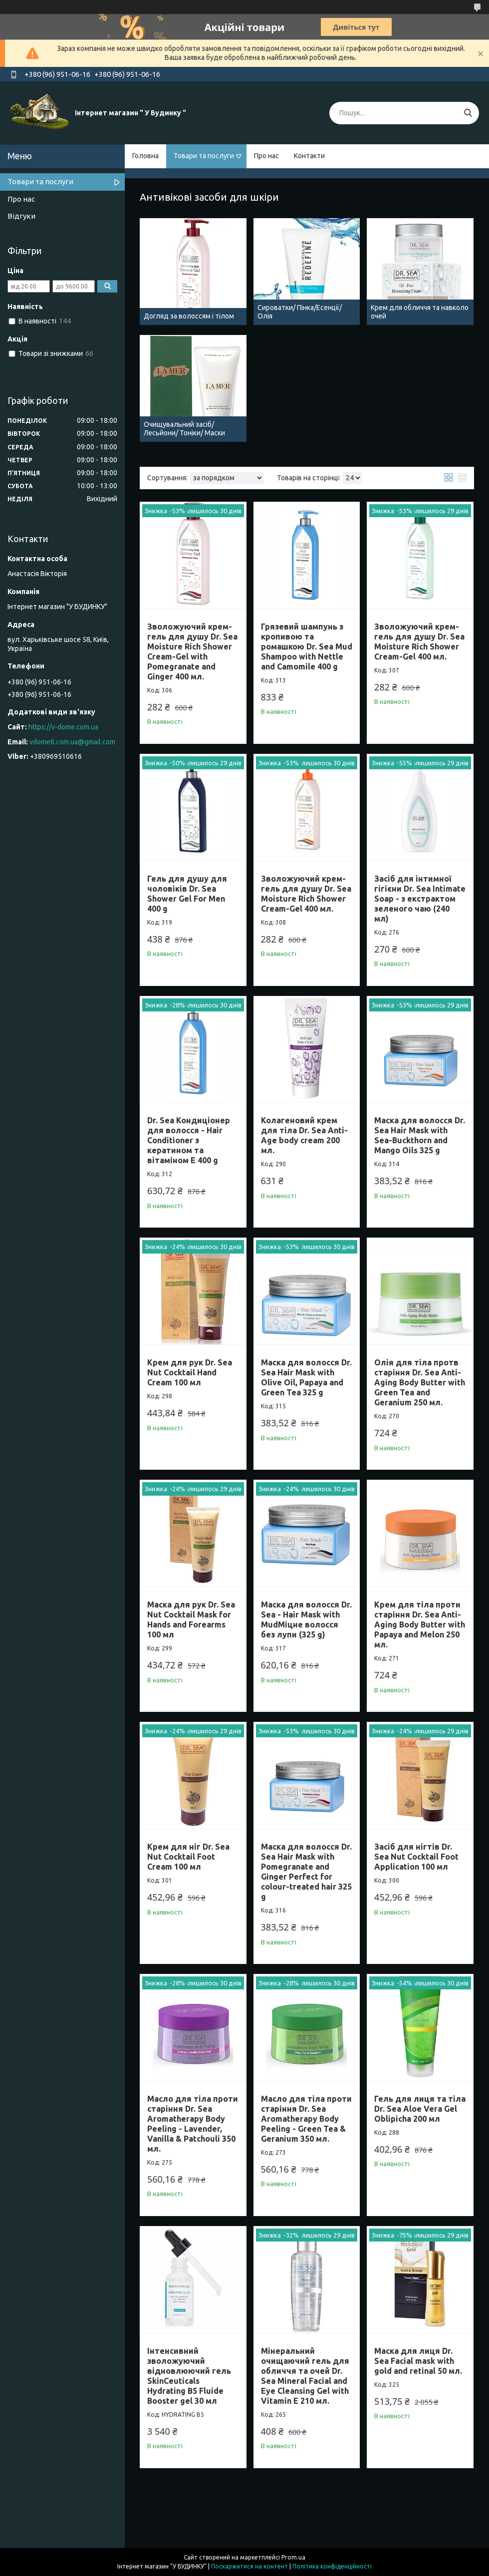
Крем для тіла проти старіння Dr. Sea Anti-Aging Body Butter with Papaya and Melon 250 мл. (419, 1624)
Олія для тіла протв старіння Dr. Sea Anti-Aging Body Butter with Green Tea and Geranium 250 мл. (419, 1382)
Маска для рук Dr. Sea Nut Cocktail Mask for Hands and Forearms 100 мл (191, 1619)
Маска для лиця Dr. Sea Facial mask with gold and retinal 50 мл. (418, 2360)
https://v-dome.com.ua (63, 727)
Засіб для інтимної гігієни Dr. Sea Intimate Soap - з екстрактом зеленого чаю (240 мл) (420, 898)
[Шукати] (468, 113)
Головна (145, 156)
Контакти (309, 156)
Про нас (266, 156)
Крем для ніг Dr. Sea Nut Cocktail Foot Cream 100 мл (188, 1856)
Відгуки (21, 216)
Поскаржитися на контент (249, 2566)
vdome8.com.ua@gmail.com (72, 742)
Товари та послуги (204, 156)
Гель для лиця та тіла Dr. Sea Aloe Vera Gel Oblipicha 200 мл (420, 2108)
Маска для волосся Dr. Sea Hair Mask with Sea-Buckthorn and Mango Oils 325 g (419, 1135)
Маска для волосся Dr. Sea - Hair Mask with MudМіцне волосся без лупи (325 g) (306, 1619)
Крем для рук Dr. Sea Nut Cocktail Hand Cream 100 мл (189, 1372)
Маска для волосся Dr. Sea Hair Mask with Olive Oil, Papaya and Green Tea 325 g (306, 1377)
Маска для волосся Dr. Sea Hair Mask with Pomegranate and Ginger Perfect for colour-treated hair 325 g (306, 1871)
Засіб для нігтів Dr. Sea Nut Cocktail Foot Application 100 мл (416, 1856)
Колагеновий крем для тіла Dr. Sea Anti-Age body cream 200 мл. (304, 1135)
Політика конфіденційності (332, 2566)
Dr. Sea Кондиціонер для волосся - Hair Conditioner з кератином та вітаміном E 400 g (188, 1140)
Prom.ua (293, 2557)
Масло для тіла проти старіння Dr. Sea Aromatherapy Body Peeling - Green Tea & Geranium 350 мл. (306, 2118)
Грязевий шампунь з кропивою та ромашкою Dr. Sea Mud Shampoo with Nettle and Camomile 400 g (306, 646)
